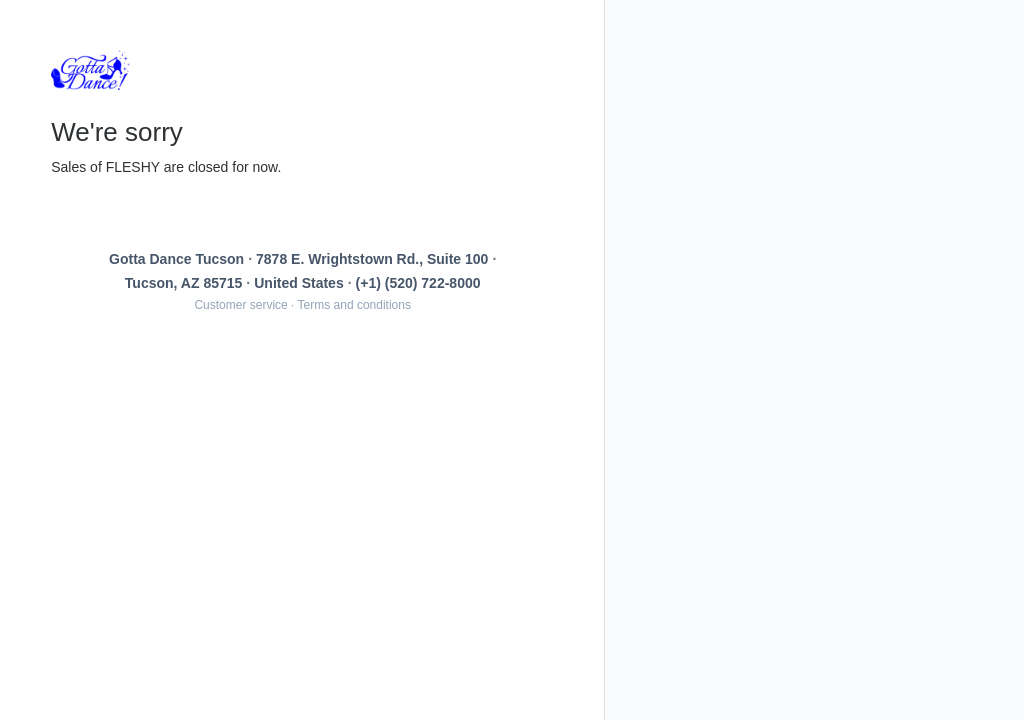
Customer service (240, 305)
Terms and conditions (354, 305)
